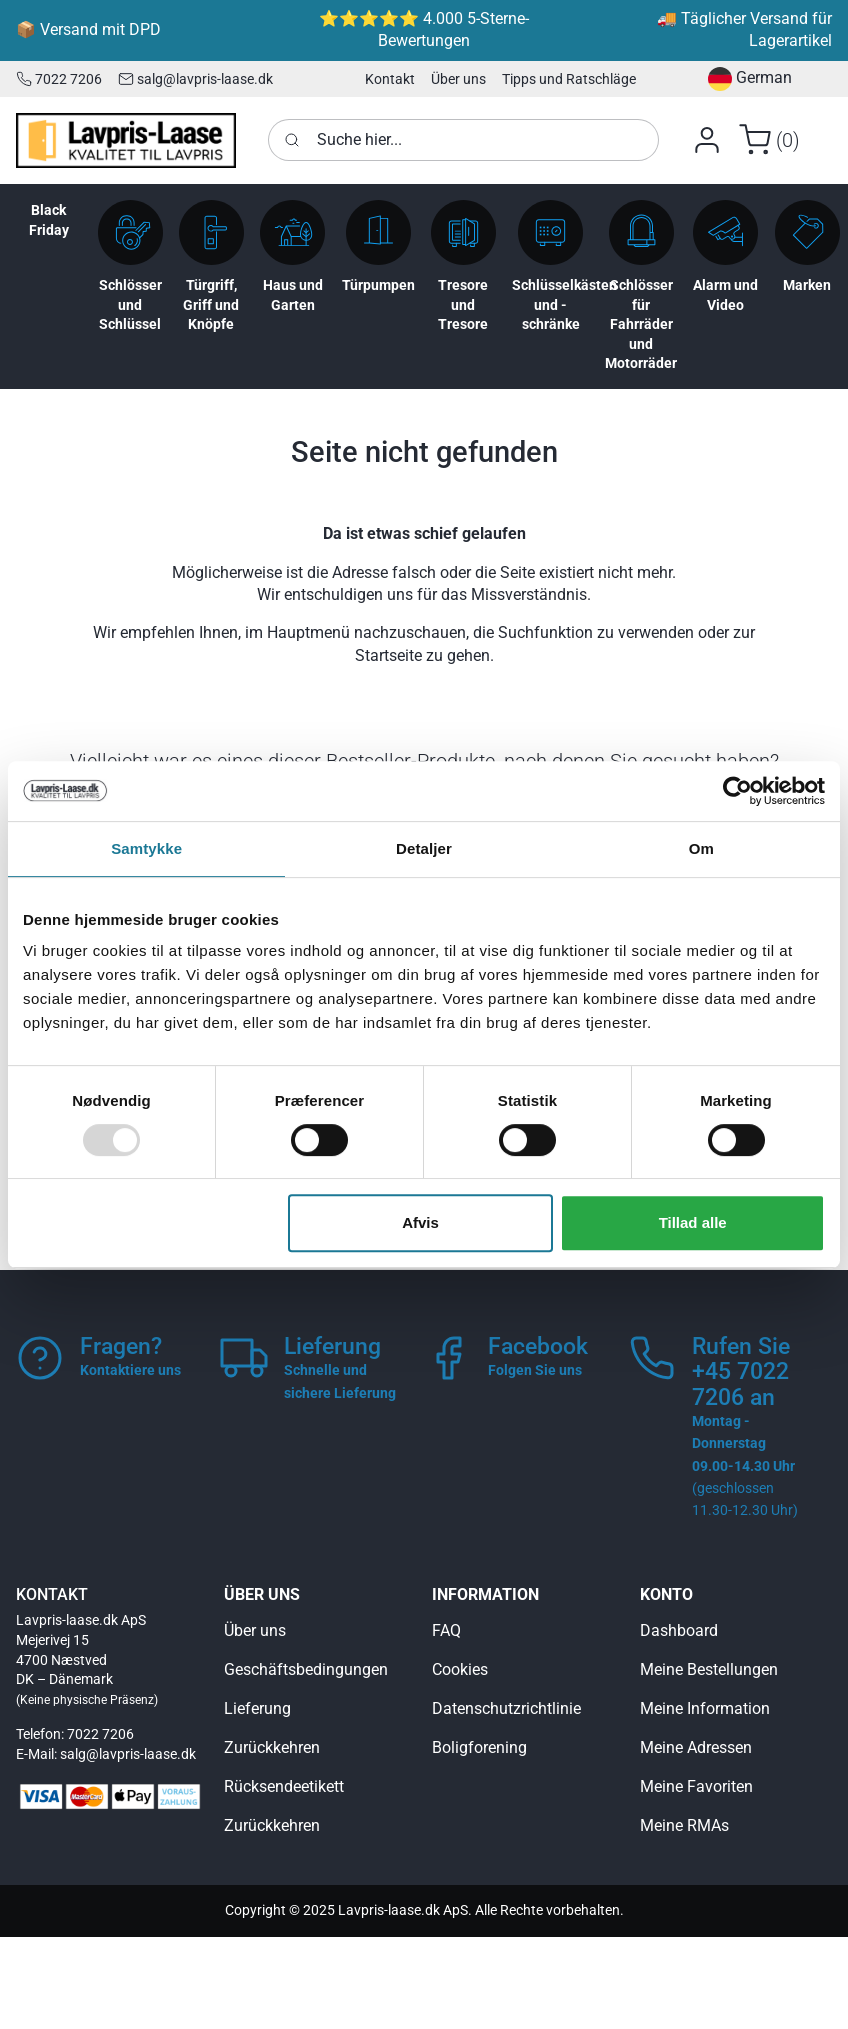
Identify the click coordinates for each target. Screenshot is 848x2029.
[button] (707, 140)
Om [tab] (701, 848)
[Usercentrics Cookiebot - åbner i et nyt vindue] (737, 791)
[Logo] (126, 140)
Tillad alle (693, 1222)
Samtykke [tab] (146, 848)
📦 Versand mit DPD (88, 29)
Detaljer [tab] (424, 848)
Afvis (420, 1222)
